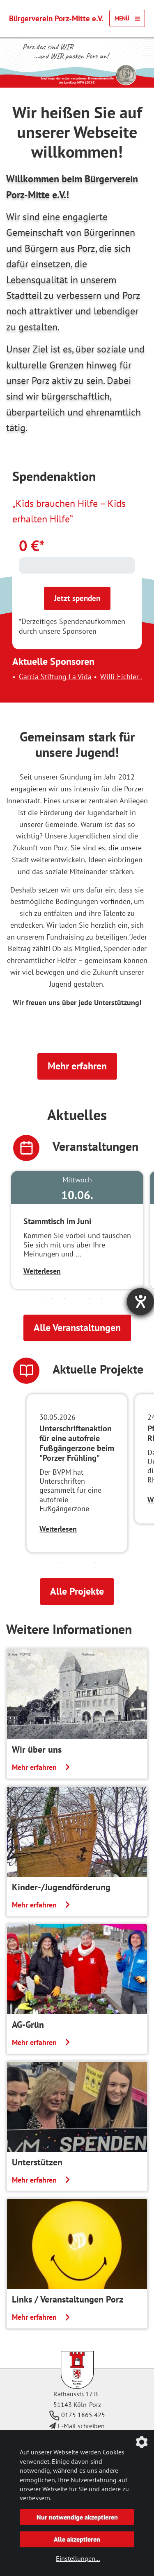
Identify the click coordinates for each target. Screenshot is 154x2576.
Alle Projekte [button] (77, 1591)
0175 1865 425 (77, 2415)
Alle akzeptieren (77, 2539)
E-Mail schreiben (77, 2426)
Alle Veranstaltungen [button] (77, 1327)
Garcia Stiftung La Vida (68, 676)
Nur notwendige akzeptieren (77, 2517)
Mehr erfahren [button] (77, 1066)
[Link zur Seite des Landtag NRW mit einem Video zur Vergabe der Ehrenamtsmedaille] (126, 75)
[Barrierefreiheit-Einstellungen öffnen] (140, 1301)
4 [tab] (77, 1299)
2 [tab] (52, 1299)
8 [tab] (120, 1562)
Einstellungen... (78, 2558)
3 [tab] (65, 1299)
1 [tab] (40, 1299)
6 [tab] (102, 1299)
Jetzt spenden (77, 598)
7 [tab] (114, 1299)
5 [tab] (89, 1299)
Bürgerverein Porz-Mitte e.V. (56, 18)
